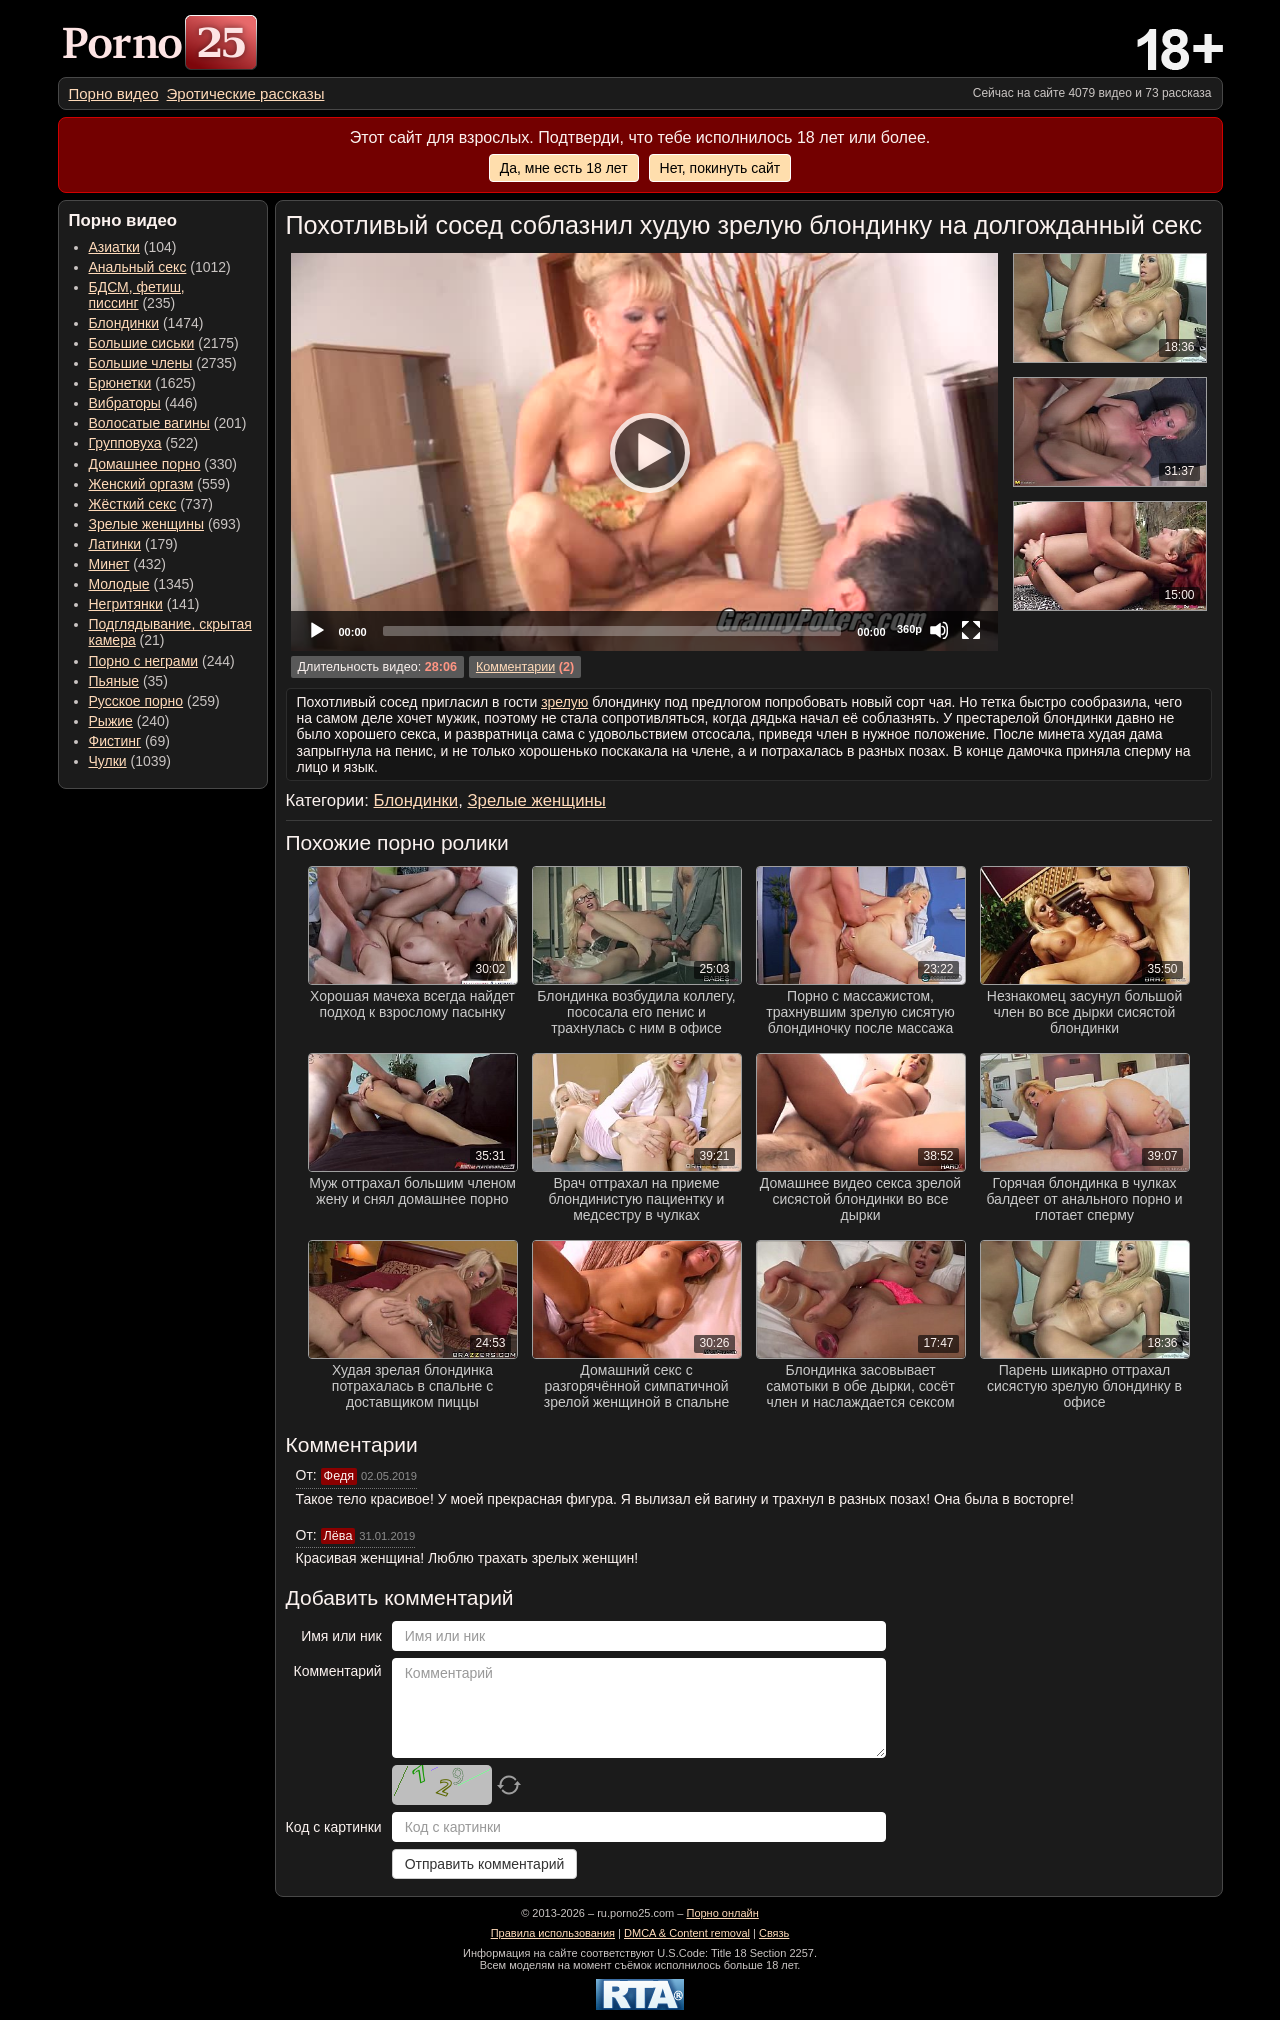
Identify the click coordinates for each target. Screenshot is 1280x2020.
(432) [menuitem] (128, 564)
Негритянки (126, 604)
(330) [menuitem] (163, 464)
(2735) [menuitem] (163, 363)
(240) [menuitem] (129, 721)
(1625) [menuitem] (142, 383)
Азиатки (114, 247)
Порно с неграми (144, 661)
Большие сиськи (142, 343)
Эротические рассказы (246, 93)
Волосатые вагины (149, 423)
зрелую (564, 702)
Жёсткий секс (133, 504)
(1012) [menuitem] (160, 267)
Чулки (108, 761)
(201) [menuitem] (168, 423)
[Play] (644, 452)
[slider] (612, 631)
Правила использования (553, 1933)
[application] (644, 452)
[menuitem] (114, 93)
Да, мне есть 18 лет (564, 168)
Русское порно (136, 701)
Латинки (115, 544)
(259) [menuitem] (154, 701)
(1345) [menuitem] (141, 584)
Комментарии (515, 667)
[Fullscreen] (971, 630)
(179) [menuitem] (133, 544)
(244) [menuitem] (162, 661)
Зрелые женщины (147, 524)
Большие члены (141, 363)
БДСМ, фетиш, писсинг (137, 295)
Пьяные (114, 681)
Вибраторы (125, 403)
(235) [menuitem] (137, 295)
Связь (774, 1933)
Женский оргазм (141, 484)
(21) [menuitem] (170, 632)
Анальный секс (138, 267)
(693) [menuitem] (165, 524)
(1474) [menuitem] (146, 323)
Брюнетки (120, 383)
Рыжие (111, 721)
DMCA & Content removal (687, 1933)
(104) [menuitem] (133, 247)
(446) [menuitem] (143, 403)
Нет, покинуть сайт (720, 168)
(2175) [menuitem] (164, 343)
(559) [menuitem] (160, 484)
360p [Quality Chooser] (909, 629)
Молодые (119, 584)
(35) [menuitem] (128, 681)
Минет (109, 564)
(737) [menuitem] (151, 504)
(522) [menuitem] (144, 443)
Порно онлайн (722, 1913)
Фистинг (115, 741)
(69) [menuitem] (129, 741)
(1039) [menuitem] (130, 761)
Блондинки (124, 323)
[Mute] (939, 630)
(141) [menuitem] (144, 604)
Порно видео (114, 93)
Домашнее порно (145, 464)
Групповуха (125, 443)
